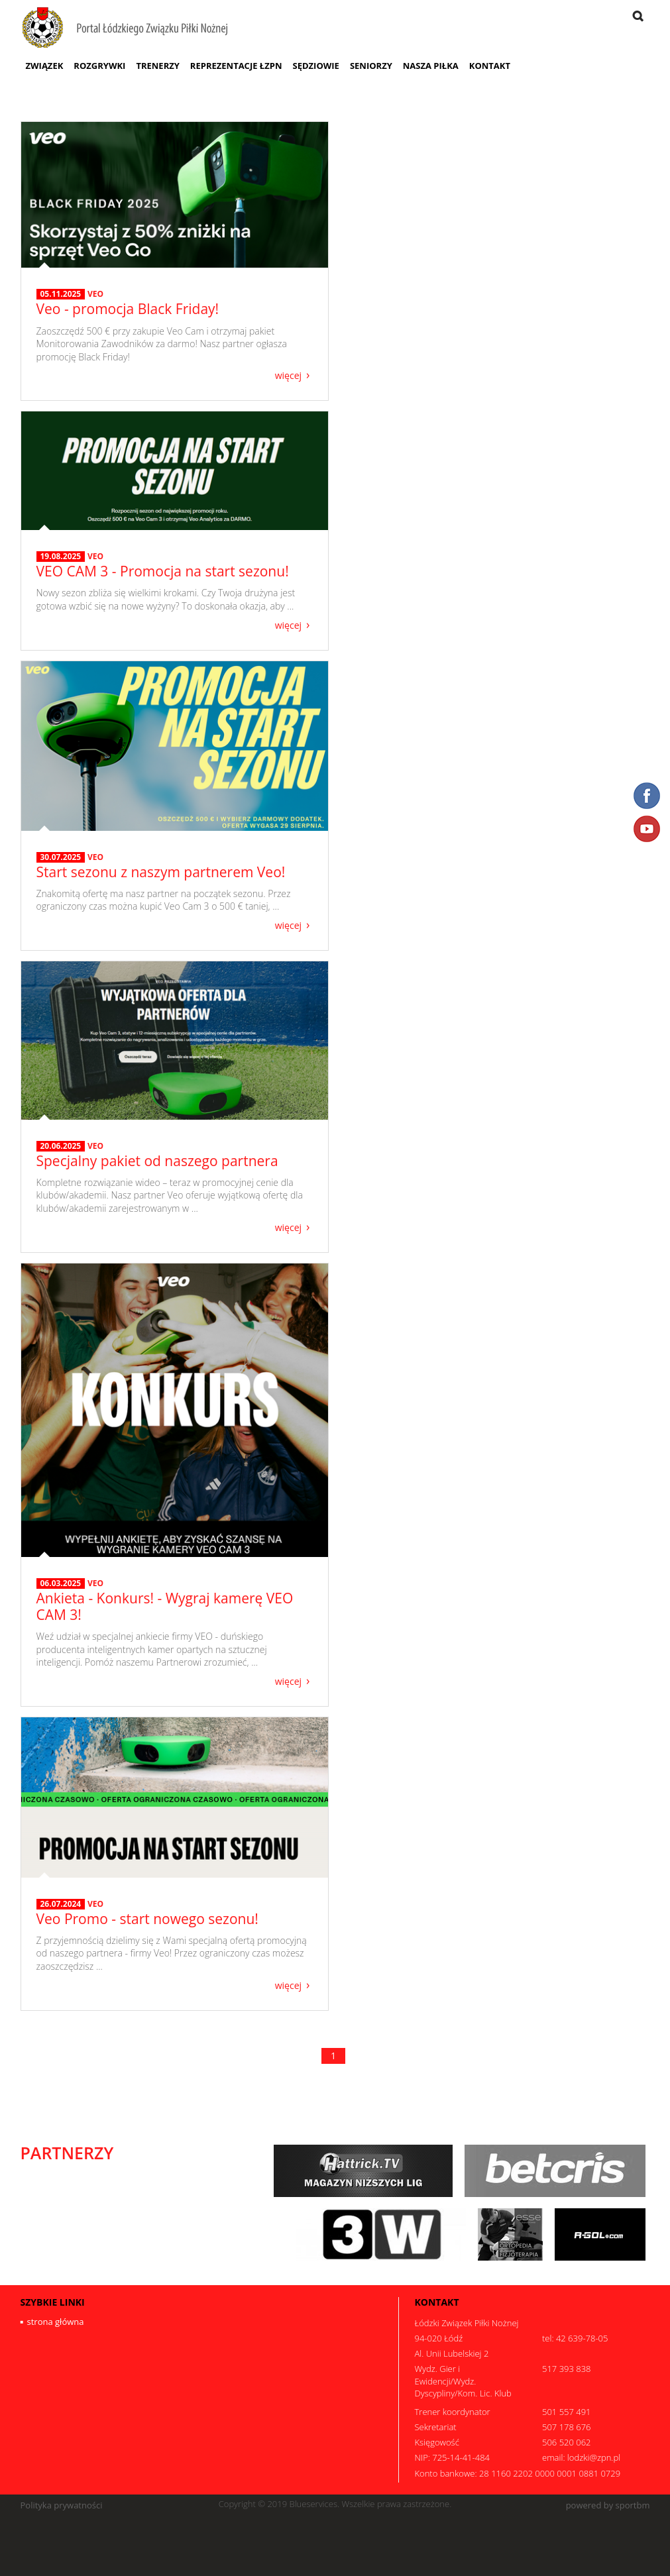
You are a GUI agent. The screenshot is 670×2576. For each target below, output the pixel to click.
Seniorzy (371, 66)
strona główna (55, 2322)
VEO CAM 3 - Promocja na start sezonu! (162, 571)
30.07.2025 (61, 857)
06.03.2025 (61, 1583)
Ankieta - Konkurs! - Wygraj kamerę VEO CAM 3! (165, 1606)
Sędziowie (315, 66)
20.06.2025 (61, 1146)
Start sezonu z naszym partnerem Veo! (161, 872)
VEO (95, 293)
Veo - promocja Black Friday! (127, 308)
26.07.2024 (61, 1904)
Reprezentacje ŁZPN (236, 66)
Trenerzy (157, 66)
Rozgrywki (99, 66)
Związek (45, 66)
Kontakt (489, 66)
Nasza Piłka (431, 66)
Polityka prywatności (62, 2505)
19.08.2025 (61, 556)
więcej (288, 374)
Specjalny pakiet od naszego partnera (157, 1161)
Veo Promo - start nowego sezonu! (147, 1918)
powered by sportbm (608, 2505)
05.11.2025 (61, 294)
